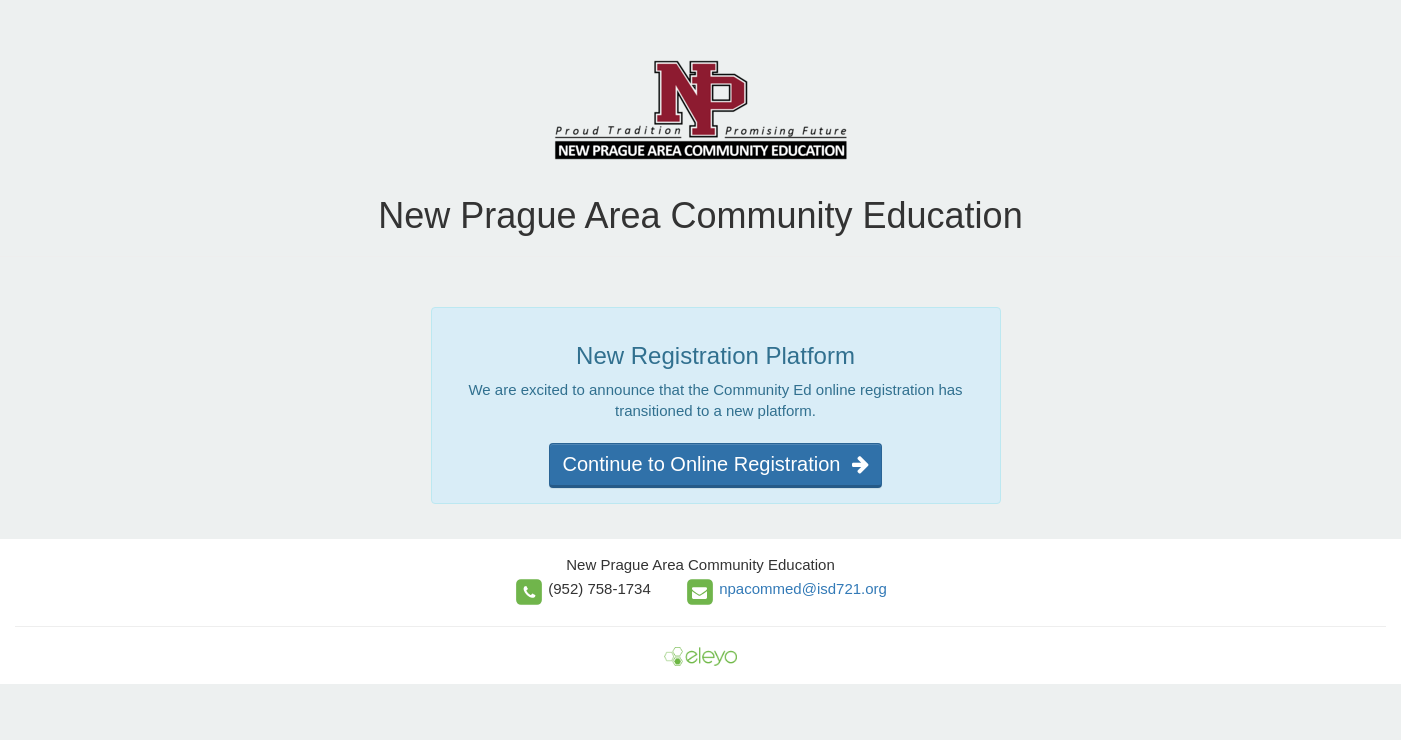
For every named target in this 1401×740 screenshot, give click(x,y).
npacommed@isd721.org (803, 588)
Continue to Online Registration (715, 464)
